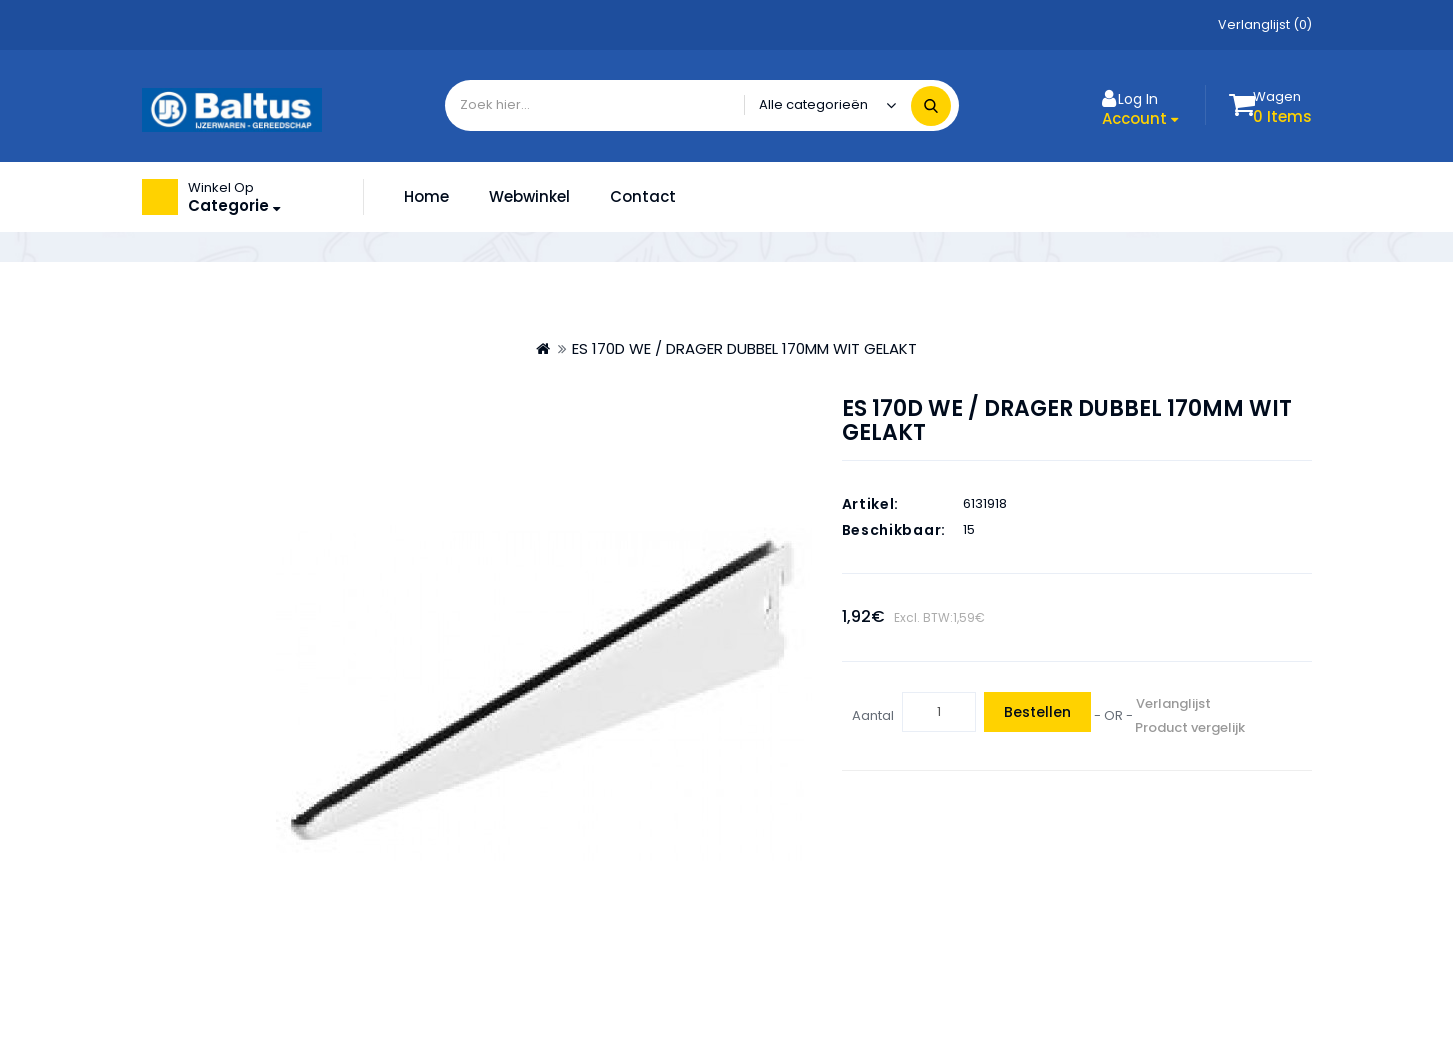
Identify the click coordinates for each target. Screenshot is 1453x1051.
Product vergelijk (1190, 727)
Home (426, 196)
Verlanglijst (1173, 703)
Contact (643, 196)
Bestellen (1037, 712)
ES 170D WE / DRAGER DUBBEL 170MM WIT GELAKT (744, 348)
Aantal (873, 715)
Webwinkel (529, 196)
